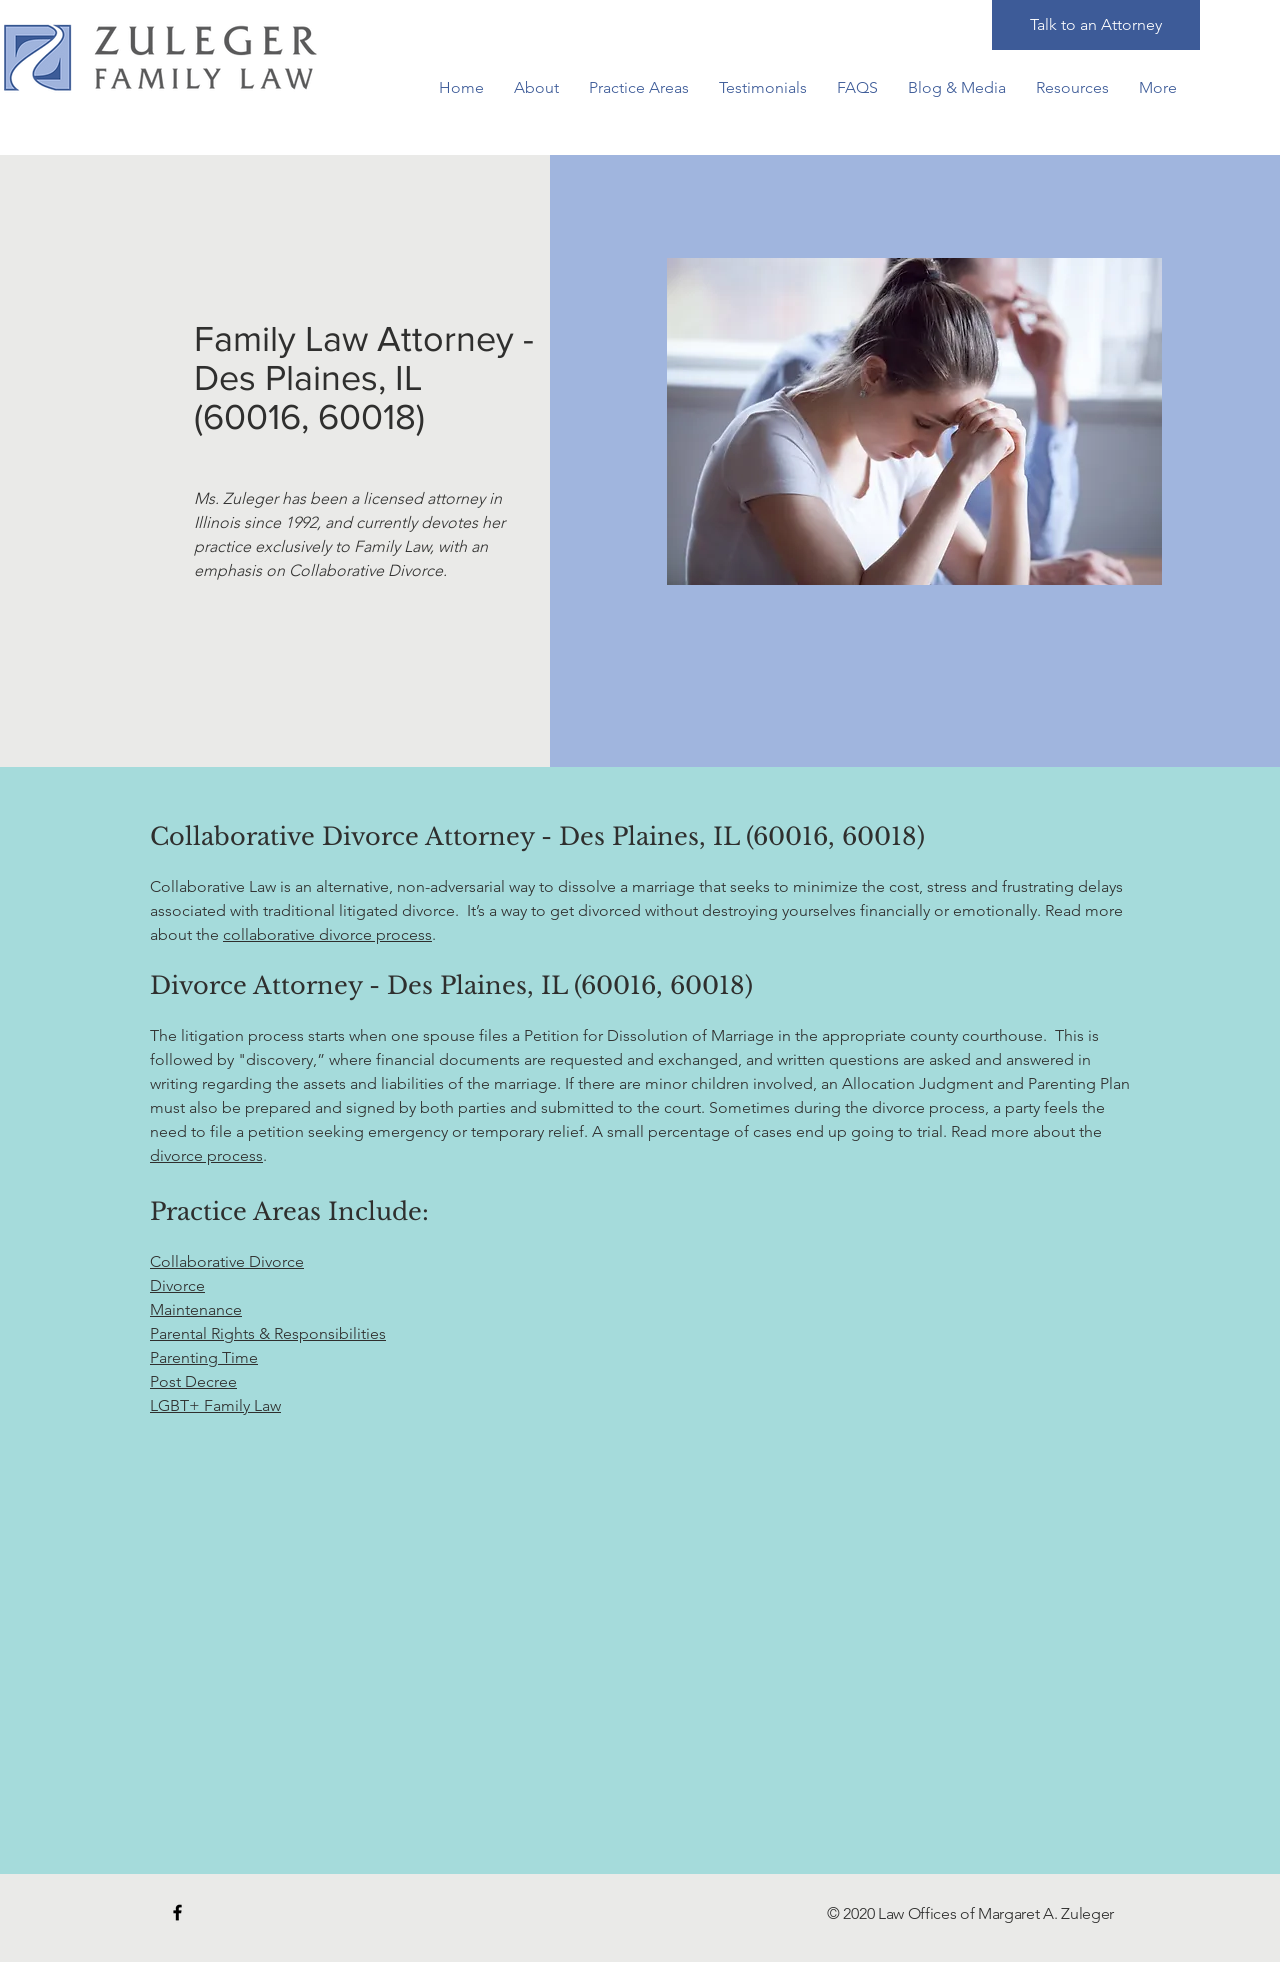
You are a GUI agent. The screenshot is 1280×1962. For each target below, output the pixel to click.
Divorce (177, 1285)
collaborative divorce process (327, 934)
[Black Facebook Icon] (177, 1912)
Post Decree (193, 1381)
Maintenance (196, 1309)
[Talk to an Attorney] (1096, 25)
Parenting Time (204, 1357)
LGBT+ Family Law (215, 1405)
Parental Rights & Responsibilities (268, 1333)
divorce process (206, 1155)
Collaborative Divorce (227, 1261)
